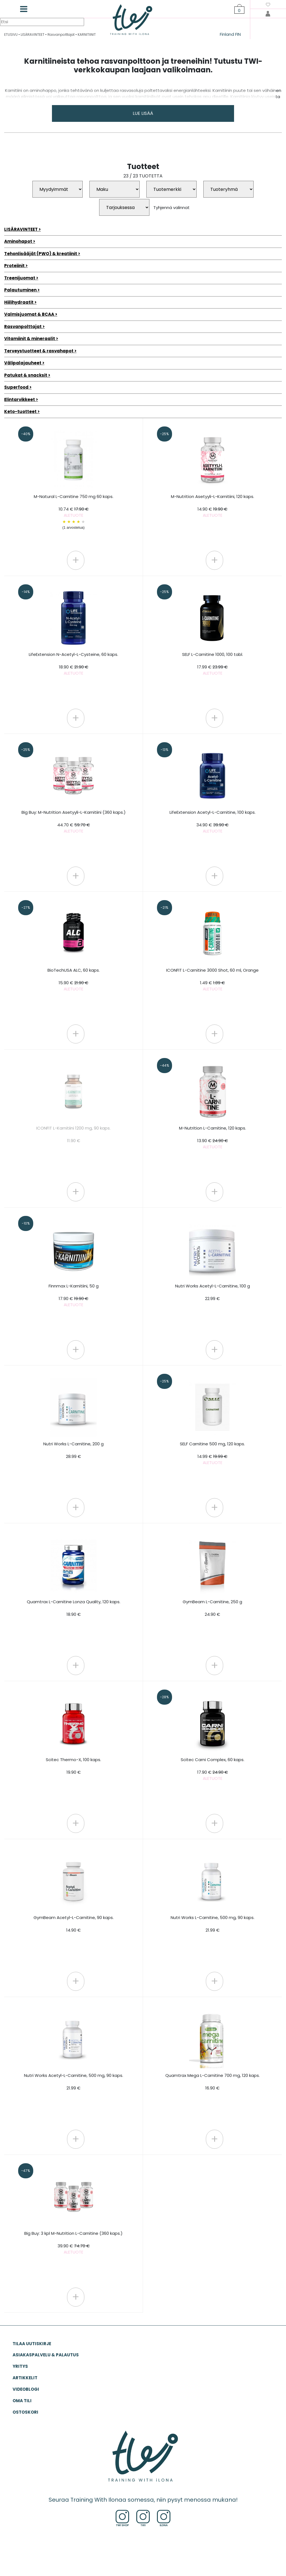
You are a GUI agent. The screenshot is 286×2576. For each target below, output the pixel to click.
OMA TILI (22, 2401)
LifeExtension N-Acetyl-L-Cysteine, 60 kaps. (73, 663)
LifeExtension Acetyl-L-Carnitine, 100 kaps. (213, 821)
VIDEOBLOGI (26, 2389)
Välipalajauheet (22, 363)
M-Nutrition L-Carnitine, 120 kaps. (212, 1137)
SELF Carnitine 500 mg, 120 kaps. (212, 1453)
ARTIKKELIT (25, 2378)
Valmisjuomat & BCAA (29, 314)
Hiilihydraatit (19, 302)
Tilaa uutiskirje (32, 2344)
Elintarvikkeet (19, 399)
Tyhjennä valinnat (171, 207)
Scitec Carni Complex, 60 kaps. (212, 1769)
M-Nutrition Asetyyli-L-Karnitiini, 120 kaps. (212, 506)
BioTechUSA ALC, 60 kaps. (73, 979)
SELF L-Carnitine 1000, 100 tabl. (212, 663)
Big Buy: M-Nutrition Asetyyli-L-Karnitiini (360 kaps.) (74, 821)
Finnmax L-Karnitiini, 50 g (74, 1295)
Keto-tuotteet (20, 411)
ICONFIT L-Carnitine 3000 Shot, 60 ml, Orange (212, 979)
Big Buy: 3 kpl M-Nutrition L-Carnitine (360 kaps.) (73, 2242)
